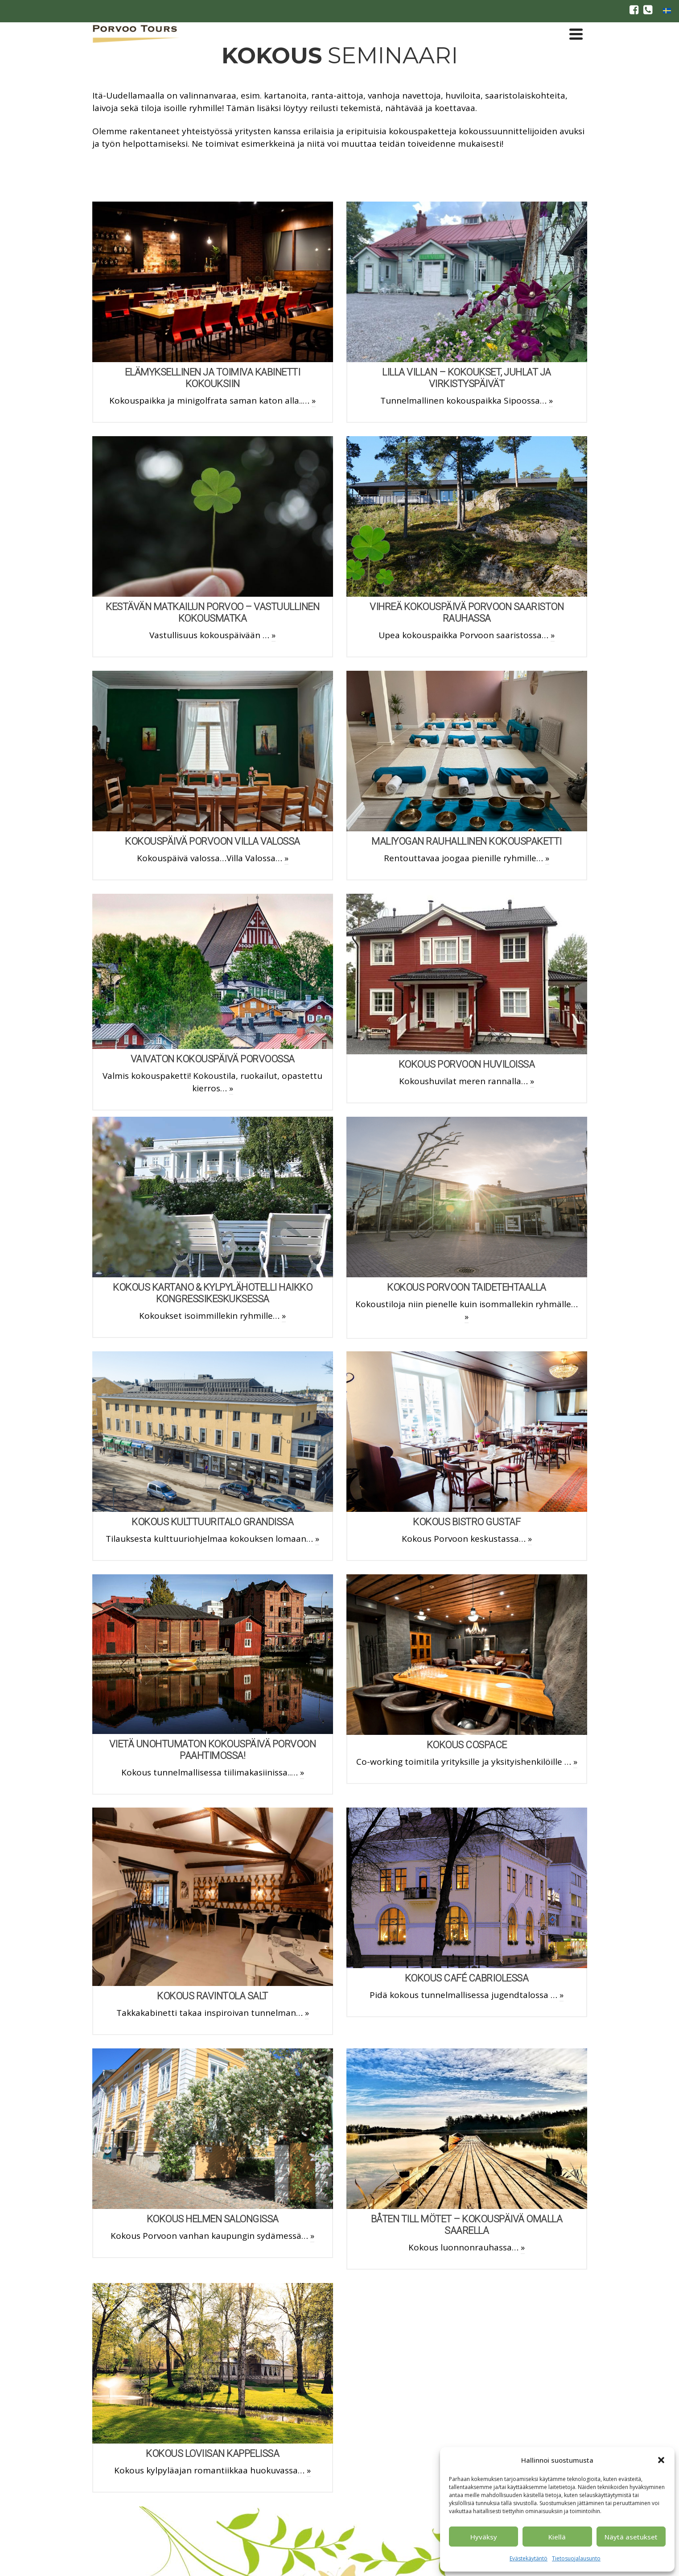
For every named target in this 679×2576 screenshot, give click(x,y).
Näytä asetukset (631, 2536)
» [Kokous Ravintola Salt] (307, 2013)
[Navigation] (576, 34)
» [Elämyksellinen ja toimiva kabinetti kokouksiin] (314, 400)
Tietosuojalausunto (576, 2558)
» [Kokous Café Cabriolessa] (562, 1995)
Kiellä (557, 2536)
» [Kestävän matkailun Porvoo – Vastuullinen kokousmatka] (274, 635)
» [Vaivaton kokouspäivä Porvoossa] (231, 1088)
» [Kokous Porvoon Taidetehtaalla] (467, 1316)
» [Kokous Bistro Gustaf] (530, 1538)
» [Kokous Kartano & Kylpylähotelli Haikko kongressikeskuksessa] (284, 1315)
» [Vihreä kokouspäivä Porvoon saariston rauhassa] (553, 635)
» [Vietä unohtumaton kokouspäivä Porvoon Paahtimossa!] (302, 1772)
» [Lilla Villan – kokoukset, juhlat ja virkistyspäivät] (551, 400)
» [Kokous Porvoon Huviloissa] (532, 1081)
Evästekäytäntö (528, 2558)
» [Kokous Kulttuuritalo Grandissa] (317, 1538)
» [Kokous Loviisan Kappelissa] (309, 2470)
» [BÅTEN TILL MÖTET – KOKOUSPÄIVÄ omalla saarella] (523, 2247)
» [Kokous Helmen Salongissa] (312, 2236)
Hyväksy (483, 2536)
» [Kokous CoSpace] (575, 1761)
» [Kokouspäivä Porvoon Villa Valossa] (286, 858)
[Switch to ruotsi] (666, 10)
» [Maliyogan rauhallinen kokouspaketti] (547, 858)
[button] (661, 2460)
